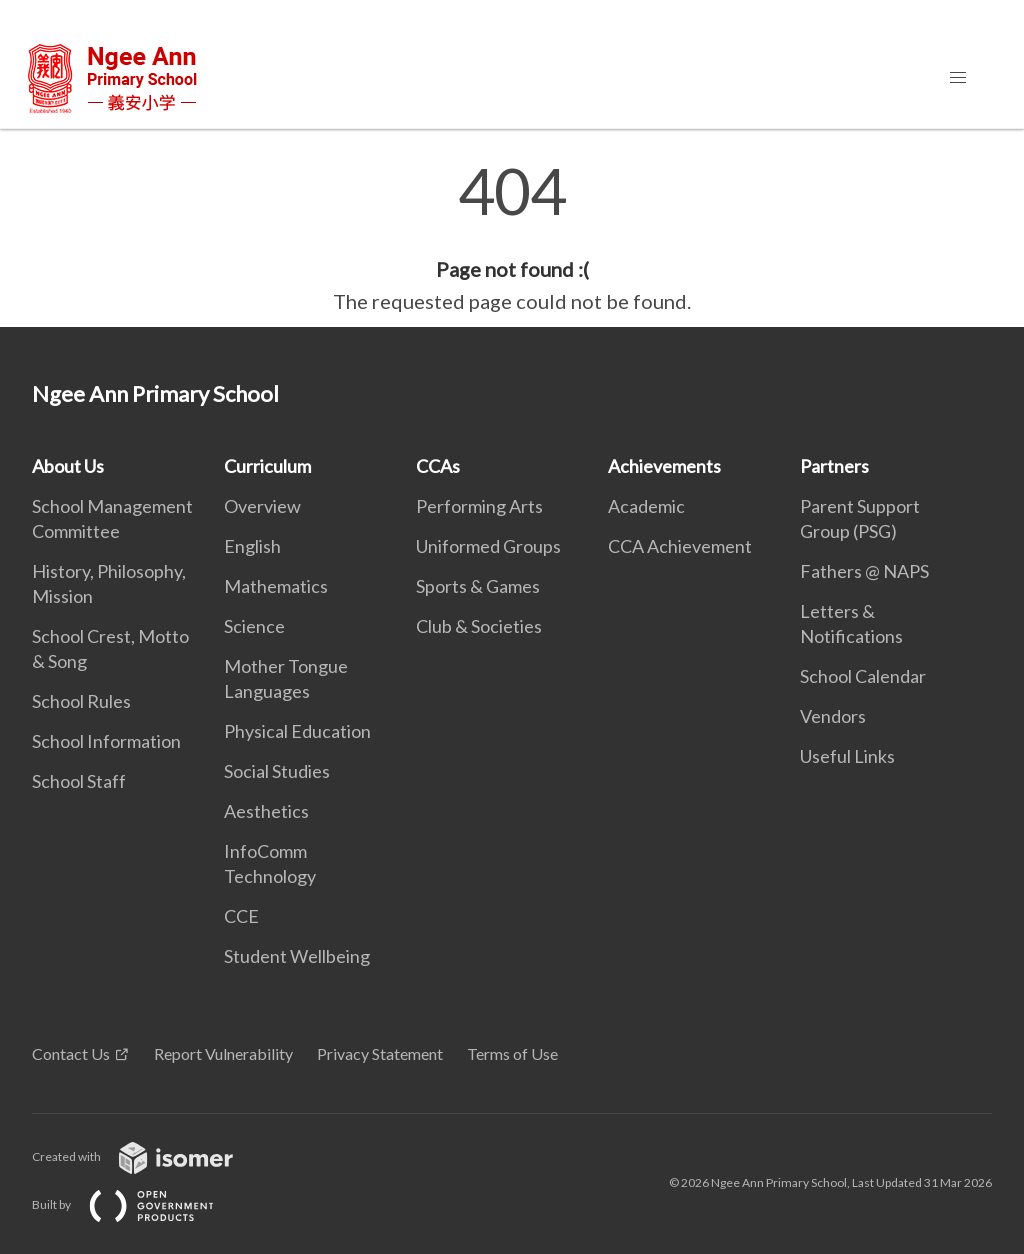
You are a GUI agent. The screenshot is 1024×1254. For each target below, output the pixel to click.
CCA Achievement (680, 546)
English (252, 546)
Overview (262, 506)
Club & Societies (479, 626)
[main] (512, 238)
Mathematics (276, 586)
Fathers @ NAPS (864, 571)
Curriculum (267, 466)
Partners (834, 466)
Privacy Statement (380, 1053)
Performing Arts (479, 506)
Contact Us (71, 1053)
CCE (241, 916)
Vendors (833, 716)
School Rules (81, 701)
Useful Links (847, 756)
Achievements (664, 466)
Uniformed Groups (488, 546)
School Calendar (863, 676)
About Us (68, 466)
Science (254, 626)
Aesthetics (266, 811)
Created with (148, 1156)
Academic (646, 506)
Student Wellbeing (297, 956)
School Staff (79, 781)
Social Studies (277, 771)
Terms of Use (512, 1053)
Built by (139, 1204)
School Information (106, 741)
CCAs (438, 466)
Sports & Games (478, 586)
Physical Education (297, 731)
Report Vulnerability (223, 1053)
